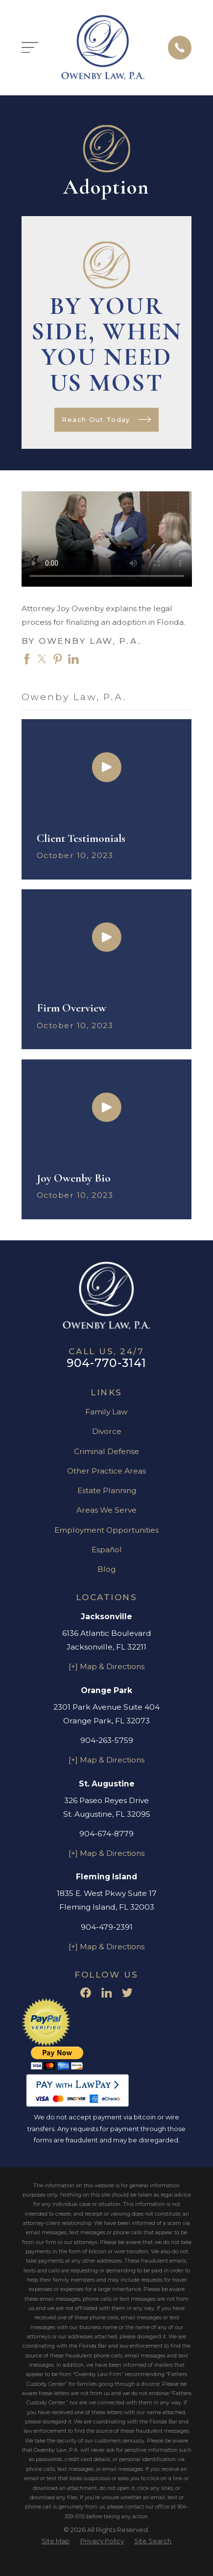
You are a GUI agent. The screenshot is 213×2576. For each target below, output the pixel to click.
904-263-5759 (106, 1740)
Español (107, 1549)
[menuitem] (56, 2541)
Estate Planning (106, 1490)
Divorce (106, 1431)
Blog (106, 1569)
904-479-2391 (107, 1927)
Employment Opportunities (106, 1530)
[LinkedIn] (106, 1992)
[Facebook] (85, 1992)
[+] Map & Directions (106, 1666)
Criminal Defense (106, 1451)
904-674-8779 (106, 1833)
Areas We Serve (106, 1510)
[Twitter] (127, 1992)
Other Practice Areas (106, 1470)
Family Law (106, 1411)
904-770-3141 (107, 1363)
